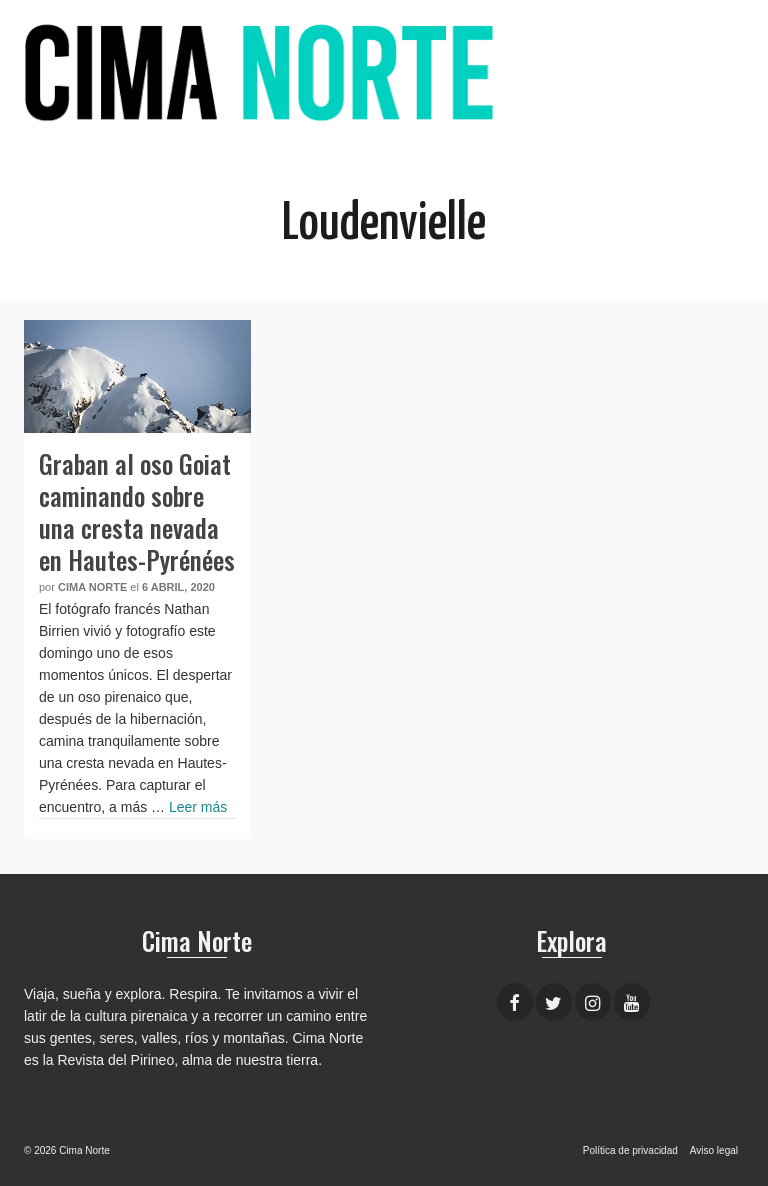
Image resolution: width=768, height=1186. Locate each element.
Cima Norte (92, 587)
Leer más (198, 807)
